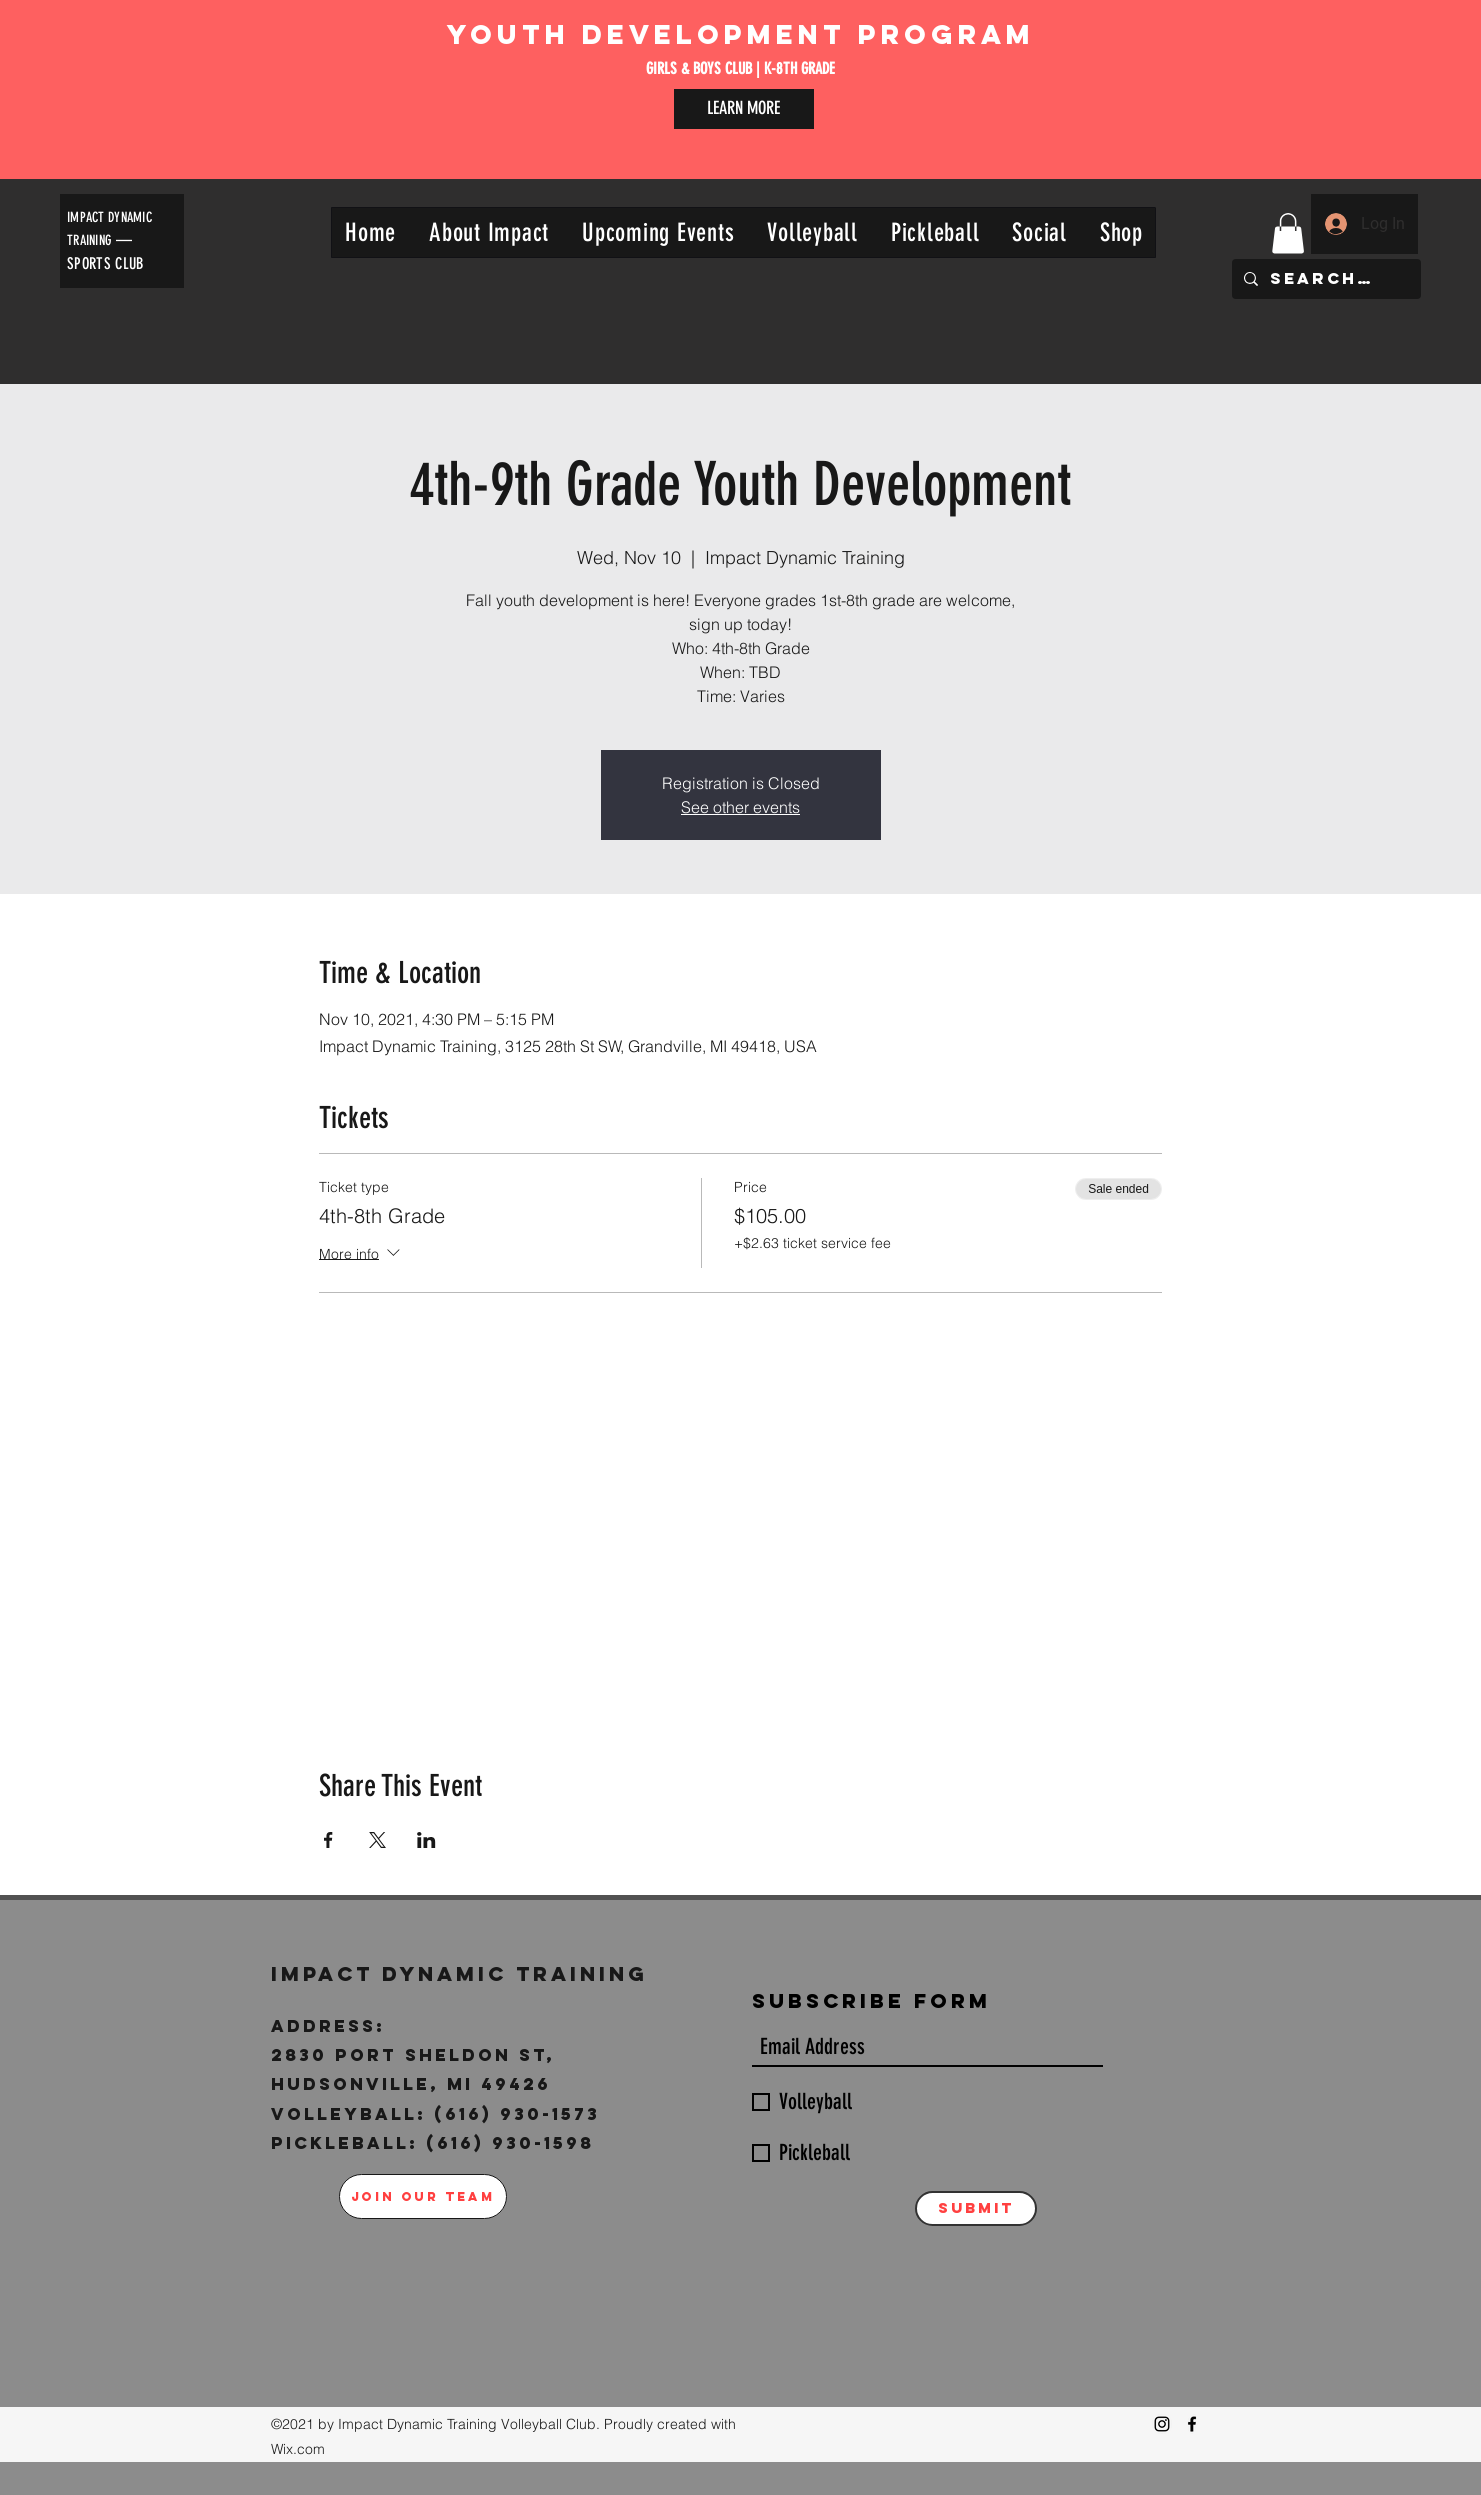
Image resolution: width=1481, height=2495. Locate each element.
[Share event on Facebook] (328, 1840)
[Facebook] (1192, 2424)
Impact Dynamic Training (464, 1973)
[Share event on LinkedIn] (426, 1840)
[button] (489, 232)
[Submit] (976, 2208)
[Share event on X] (377, 1840)
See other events (740, 807)
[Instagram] (1162, 2424)
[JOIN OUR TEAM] (423, 2196)
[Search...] (1324, 279)
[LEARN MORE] (744, 109)
